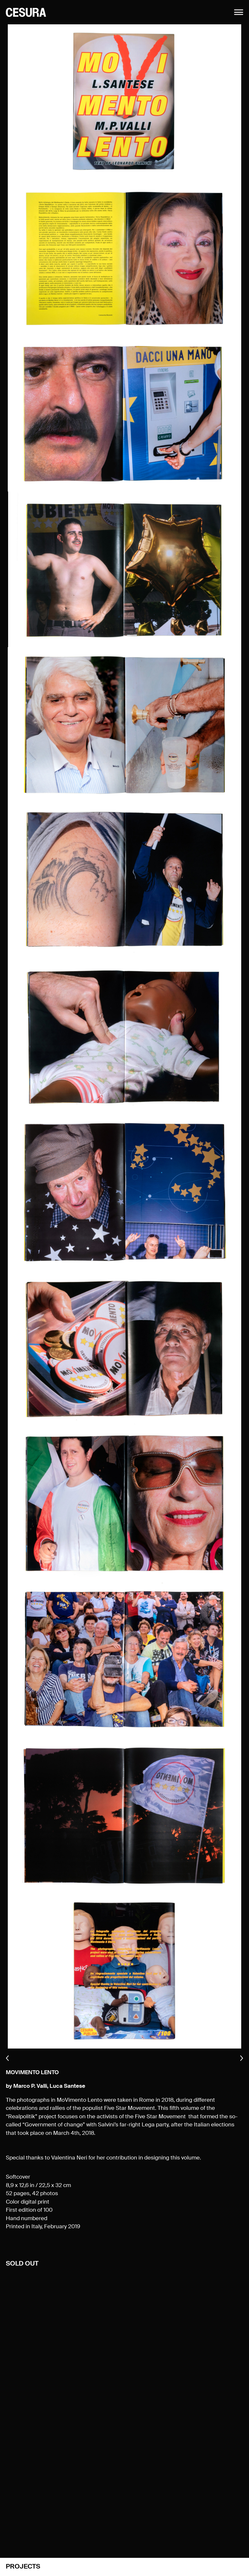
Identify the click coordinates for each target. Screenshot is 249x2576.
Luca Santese (67, 2086)
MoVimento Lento (32, 2072)
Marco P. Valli (30, 2086)
